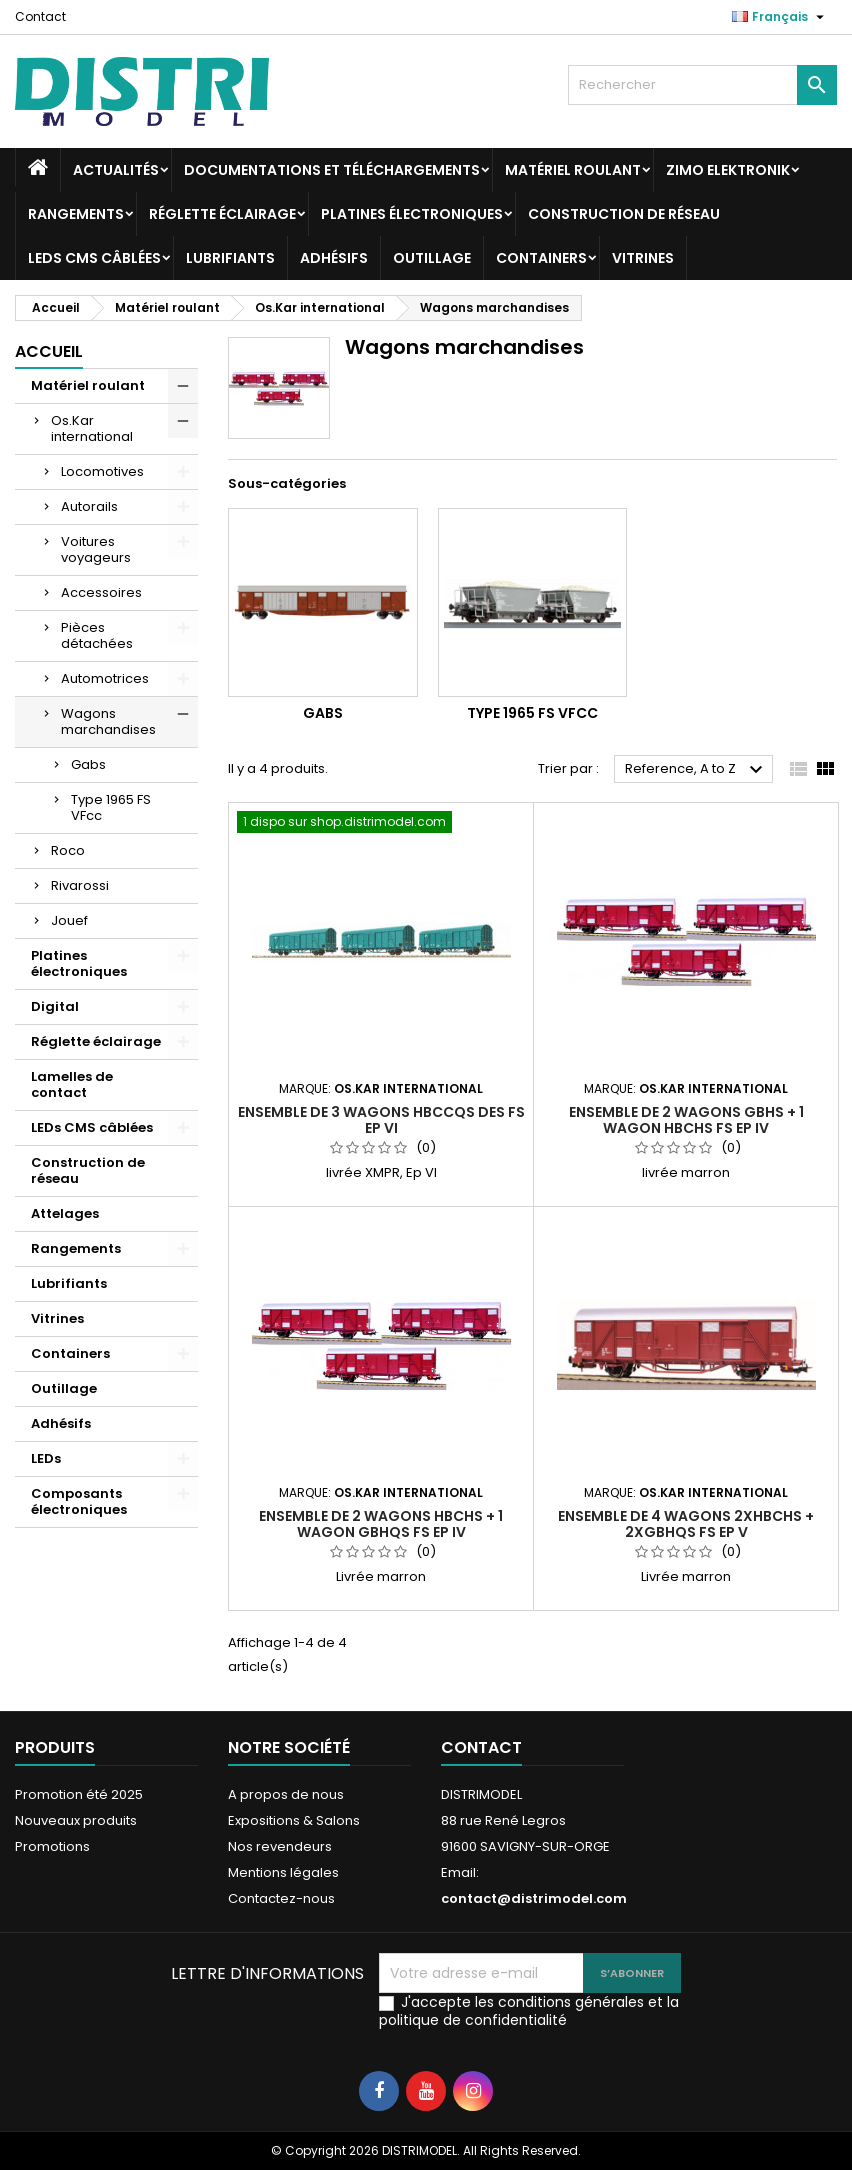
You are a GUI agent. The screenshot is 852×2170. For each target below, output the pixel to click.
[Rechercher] (702, 85)
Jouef (69, 920)
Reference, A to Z (696, 770)
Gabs (88, 764)
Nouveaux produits (76, 1820)
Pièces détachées (97, 635)
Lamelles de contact (72, 1084)
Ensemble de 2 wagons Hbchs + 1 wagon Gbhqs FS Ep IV (381, 1524)
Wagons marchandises (108, 721)
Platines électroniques (412, 214)
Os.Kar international (92, 428)
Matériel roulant (573, 170)
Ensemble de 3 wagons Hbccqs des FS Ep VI (381, 1120)
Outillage (432, 258)
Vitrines (643, 258)
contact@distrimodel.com (534, 1898)
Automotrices (105, 678)
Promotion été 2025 (79, 1794)
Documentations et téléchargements (332, 170)
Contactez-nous (281, 1898)
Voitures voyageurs (96, 549)
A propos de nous (286, 1794)
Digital (55, 1006)
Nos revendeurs (280, 1846)
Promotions (52, 1846)
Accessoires (101, 592)
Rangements (76, 214)
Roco (68, 850)
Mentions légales (283, 1872)
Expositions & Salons (294, 1820)
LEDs (46, 1458)
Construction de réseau (624, 214)
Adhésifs (334, 258)
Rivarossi (80, 885)
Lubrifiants (230, 258)
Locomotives (102, 471)
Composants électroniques (79, 1501)
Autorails (89, 506)
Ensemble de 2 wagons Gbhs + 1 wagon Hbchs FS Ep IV (686, 1120)
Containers (541, 258)
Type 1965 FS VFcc (111, 807)
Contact (40, 16)
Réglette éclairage (222, 214)
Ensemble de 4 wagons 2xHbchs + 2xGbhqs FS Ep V (686, 1524)
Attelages (65, 1213)
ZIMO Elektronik (728, 170)
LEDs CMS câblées (94, 258)
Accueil (49, 351)
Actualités (116, 170)
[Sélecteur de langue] (780, 17)
